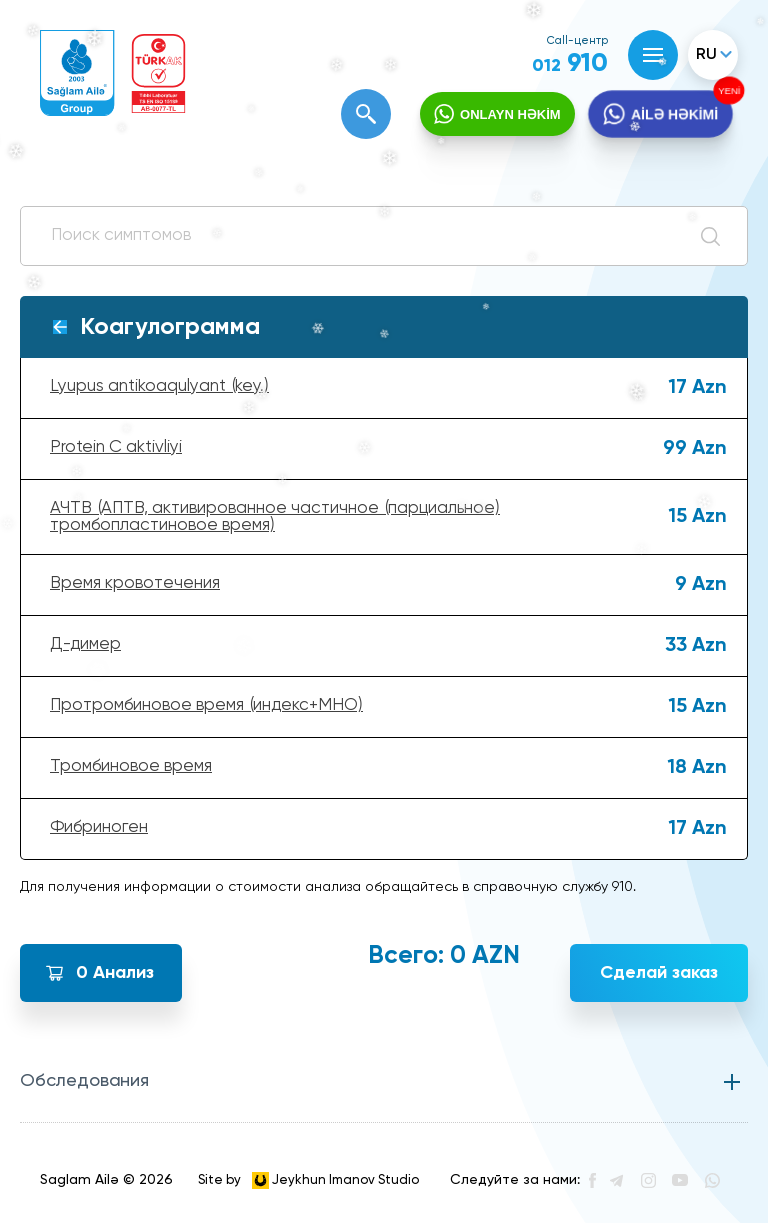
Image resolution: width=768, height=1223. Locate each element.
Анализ (115, 973)
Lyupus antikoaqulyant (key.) (159, 386)
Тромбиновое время (131, 766)
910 (570, 64)
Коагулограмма (170, 327)
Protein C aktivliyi (116, 447)
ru (706, 55)
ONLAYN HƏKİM (510, 114)
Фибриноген (99, 827)
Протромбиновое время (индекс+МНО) (206, 705)
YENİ (727, 91)
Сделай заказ (659, 973)
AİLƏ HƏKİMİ (674, 114)
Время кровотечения (135, 583)
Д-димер (85, 644)
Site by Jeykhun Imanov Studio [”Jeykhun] (308, 1180)
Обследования (84, 1081)
